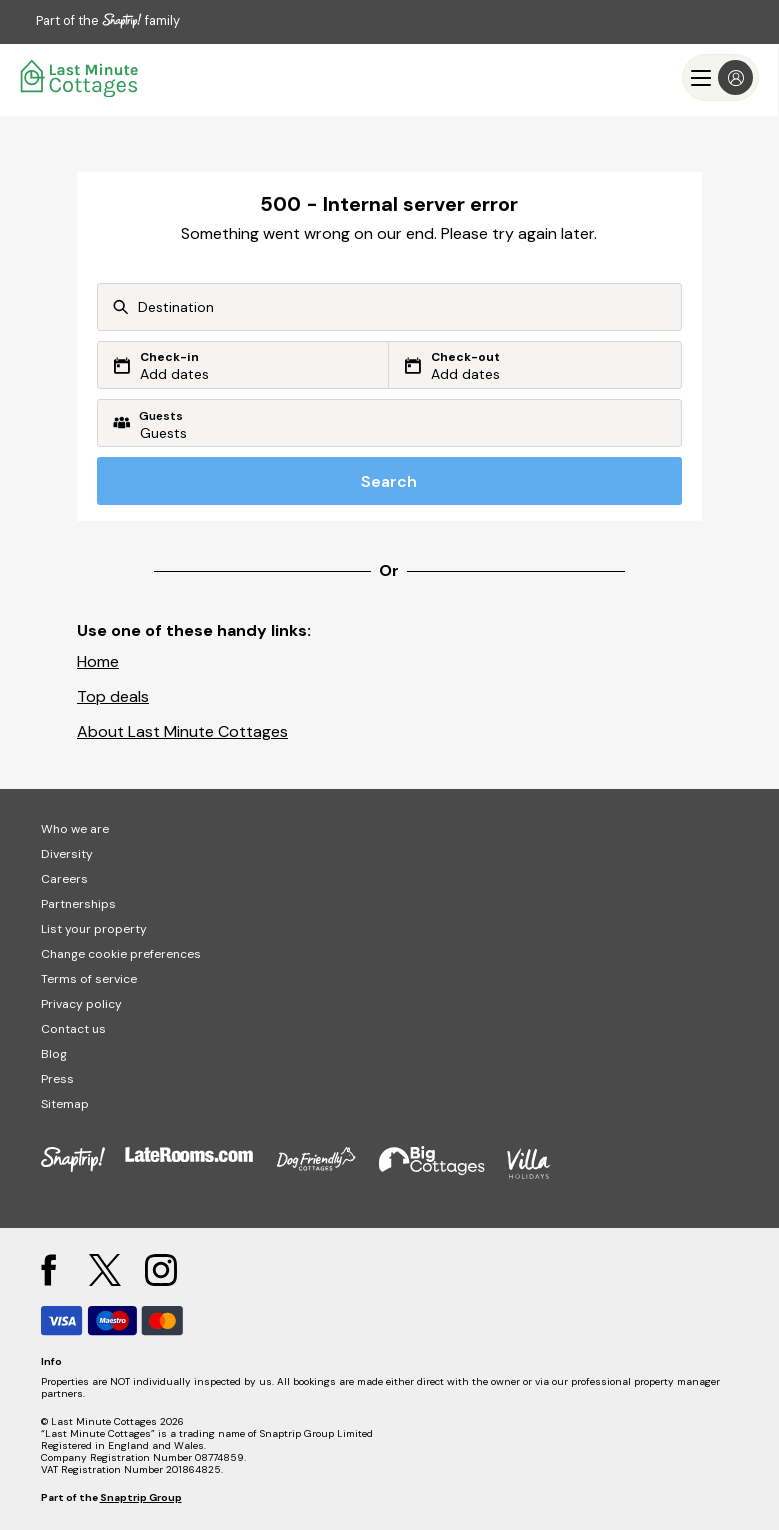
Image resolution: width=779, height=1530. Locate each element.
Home (98, 661)
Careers (64, 879)
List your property (94, 929)
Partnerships (78, 904)
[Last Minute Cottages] (80, 77)
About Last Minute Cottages (182, 731)
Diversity (67, 854)
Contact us (73, 1029)
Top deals (113, 696)
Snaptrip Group (141, 1497)
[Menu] (720, 77)
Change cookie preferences (121, 954)
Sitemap (65, 1104)
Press (57, 1079)
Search (389, 481)
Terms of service (89, 979)
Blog (54, 1054)
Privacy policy (81, 1004)
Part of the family (108, 20)
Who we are (75, 829)
